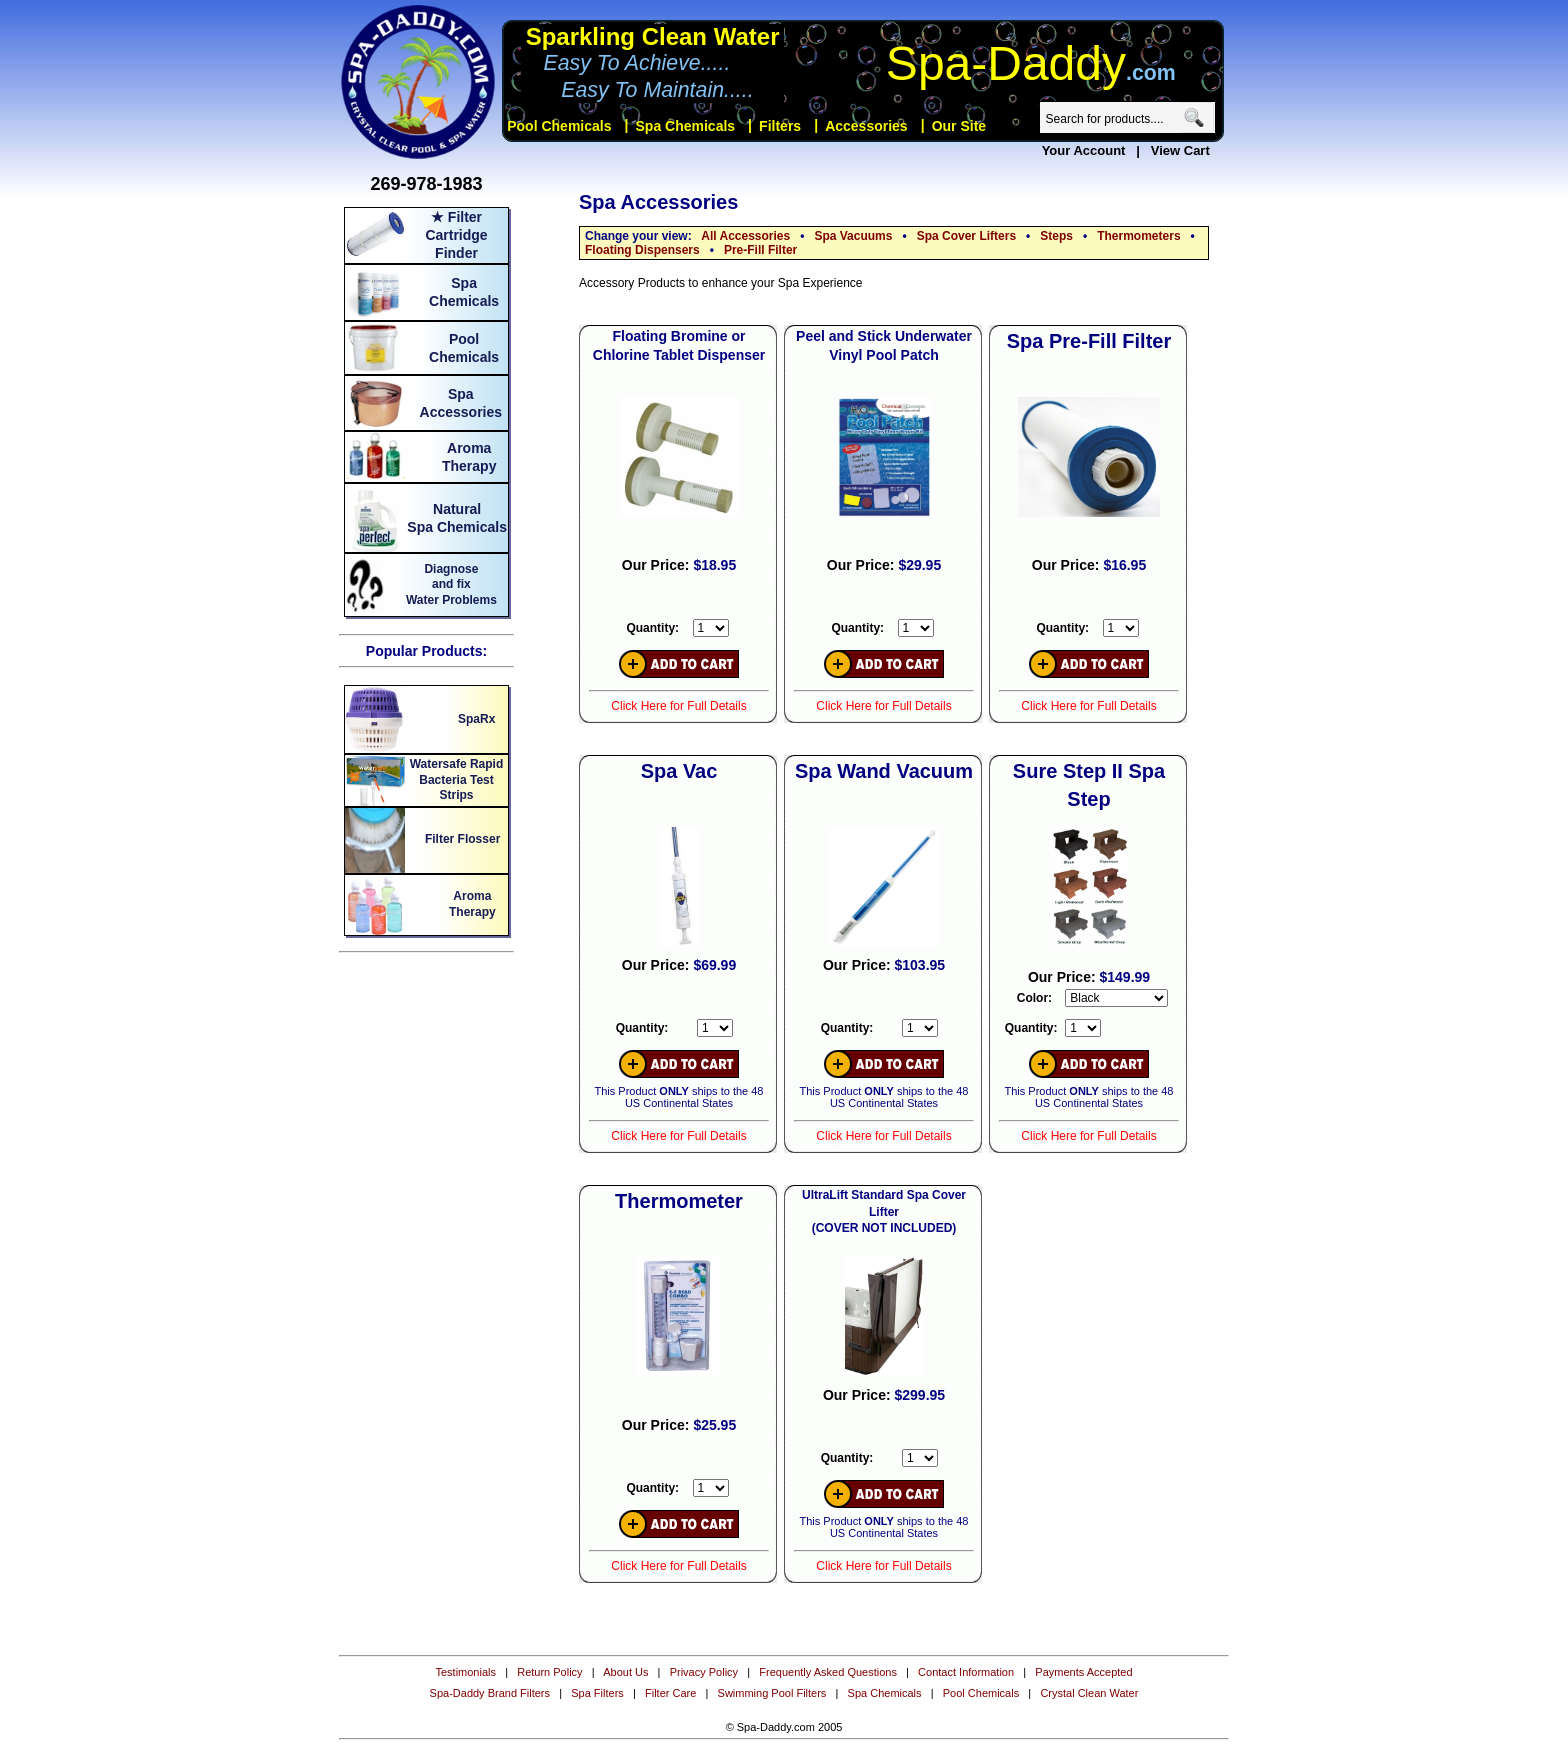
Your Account (1084, 150)
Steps (1056, 236)
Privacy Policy (704, 1672)
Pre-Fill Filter (760, 250)
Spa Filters (597, 1693)
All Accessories (745, 236)
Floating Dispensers (642, 250)
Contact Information (966, 1672)
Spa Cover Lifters (966, 236)
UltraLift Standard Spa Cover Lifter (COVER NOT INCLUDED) (884, 1212)
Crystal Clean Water (1089, 1693)
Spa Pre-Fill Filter (1089, 341)
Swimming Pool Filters (772, 1693)
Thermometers (1138, 236)
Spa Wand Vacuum (884, 771)
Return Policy (549, 1672)
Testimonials (465, 1672)
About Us (625, 1672)
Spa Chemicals (885, 1693)
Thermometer (679, 1201)
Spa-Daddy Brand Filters (490, 1693)
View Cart (1180, 150)
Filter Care (670, 1693)
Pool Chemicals (981, 1693)
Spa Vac (679, 771)
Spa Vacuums (853, 236)
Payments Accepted (1083, 1672)
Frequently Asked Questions (828, 1672)
